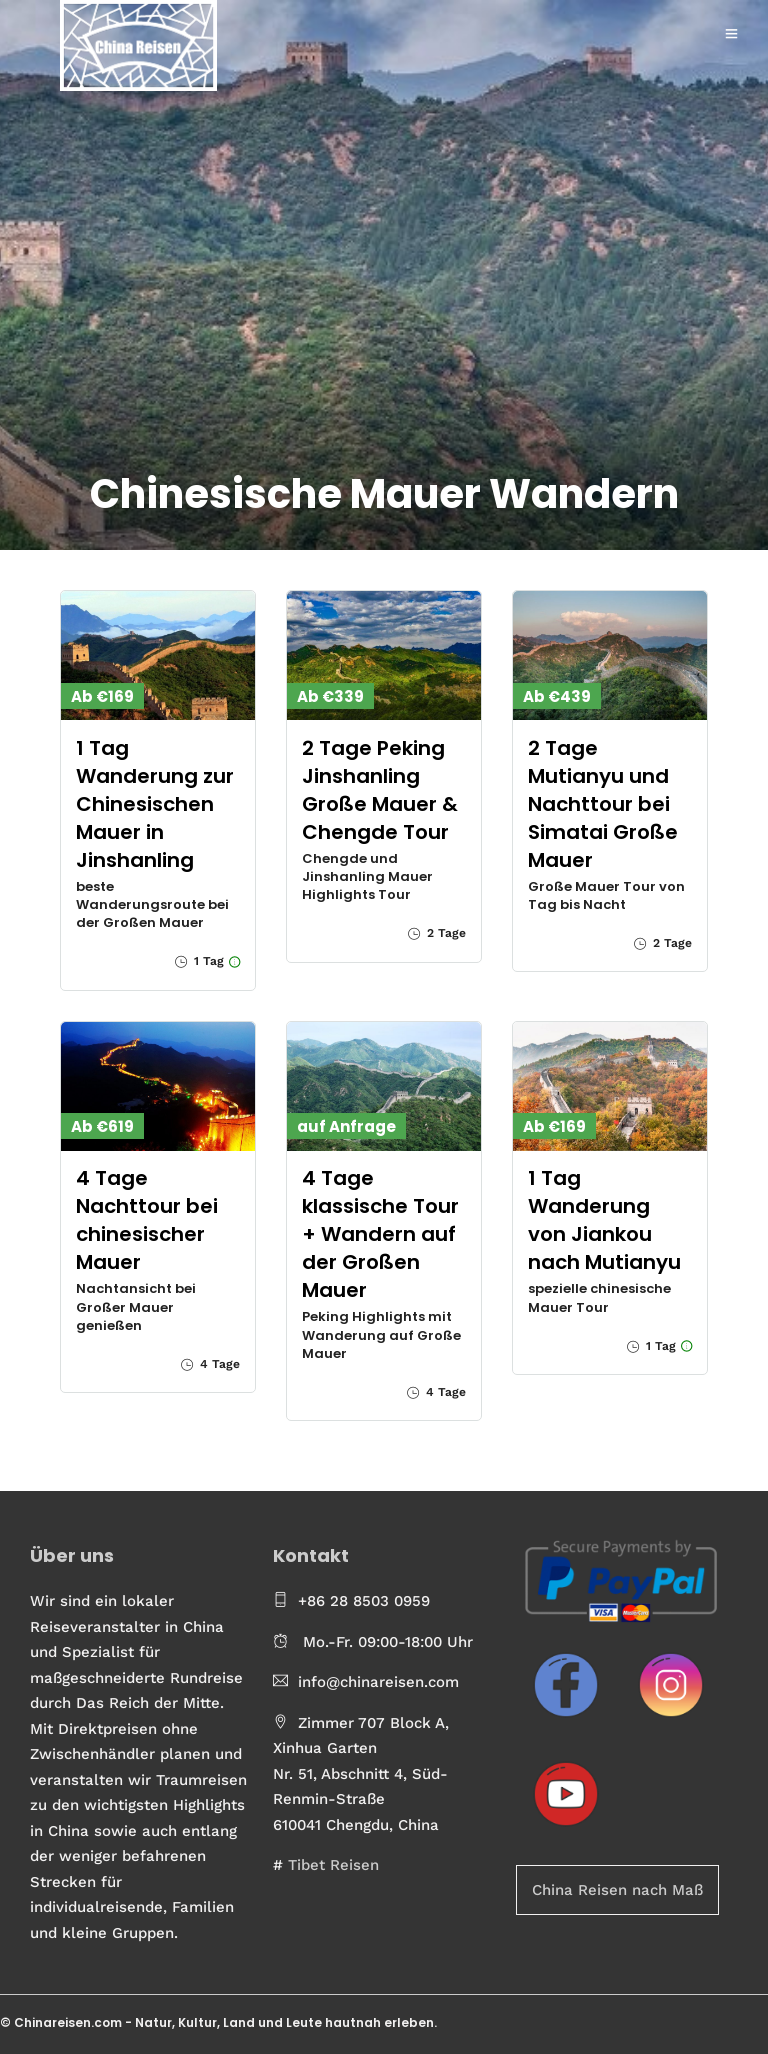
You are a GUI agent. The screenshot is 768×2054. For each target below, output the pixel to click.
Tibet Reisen (333, 1865)
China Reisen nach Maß (617, 1890)
